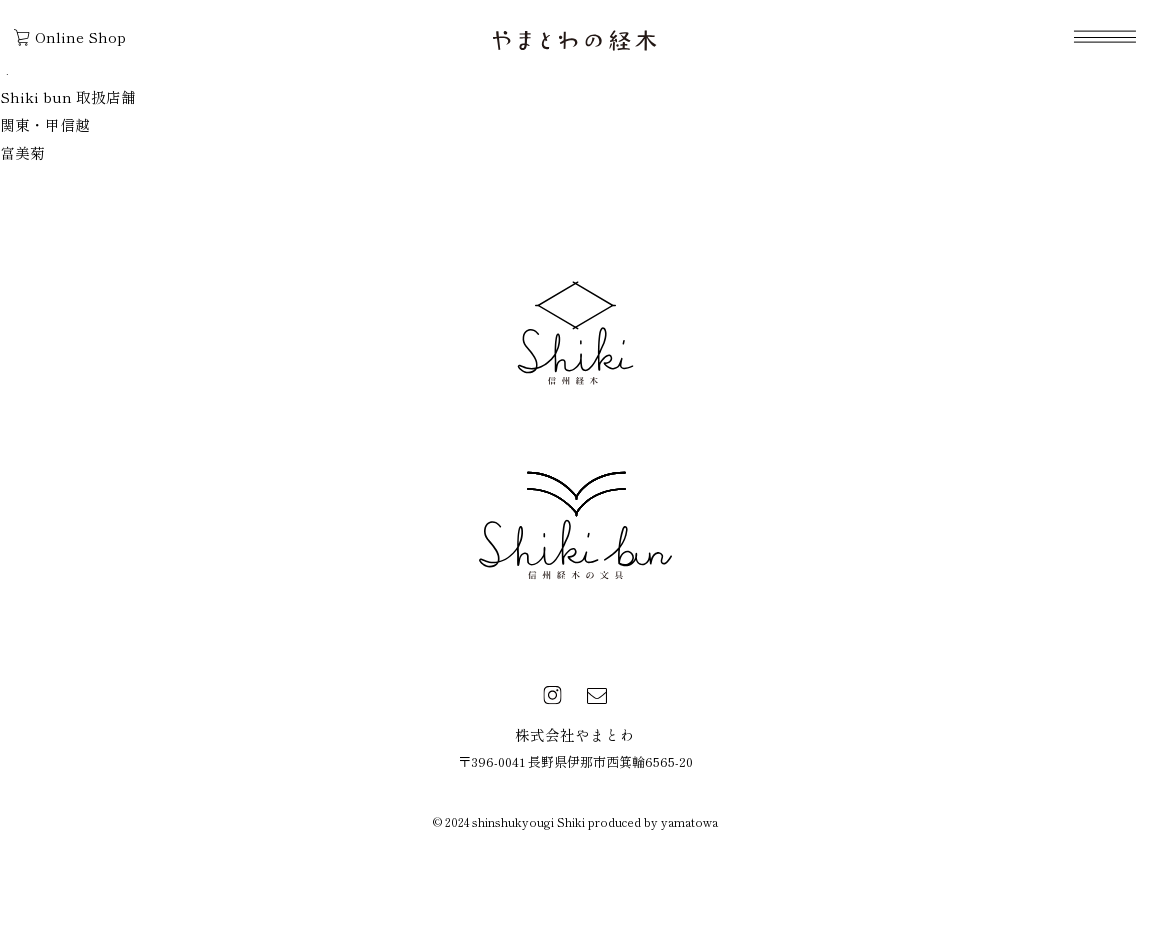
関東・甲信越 (45, 124)
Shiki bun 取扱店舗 (68, 96)
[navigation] (1105, 37)
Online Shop (70, 36)
